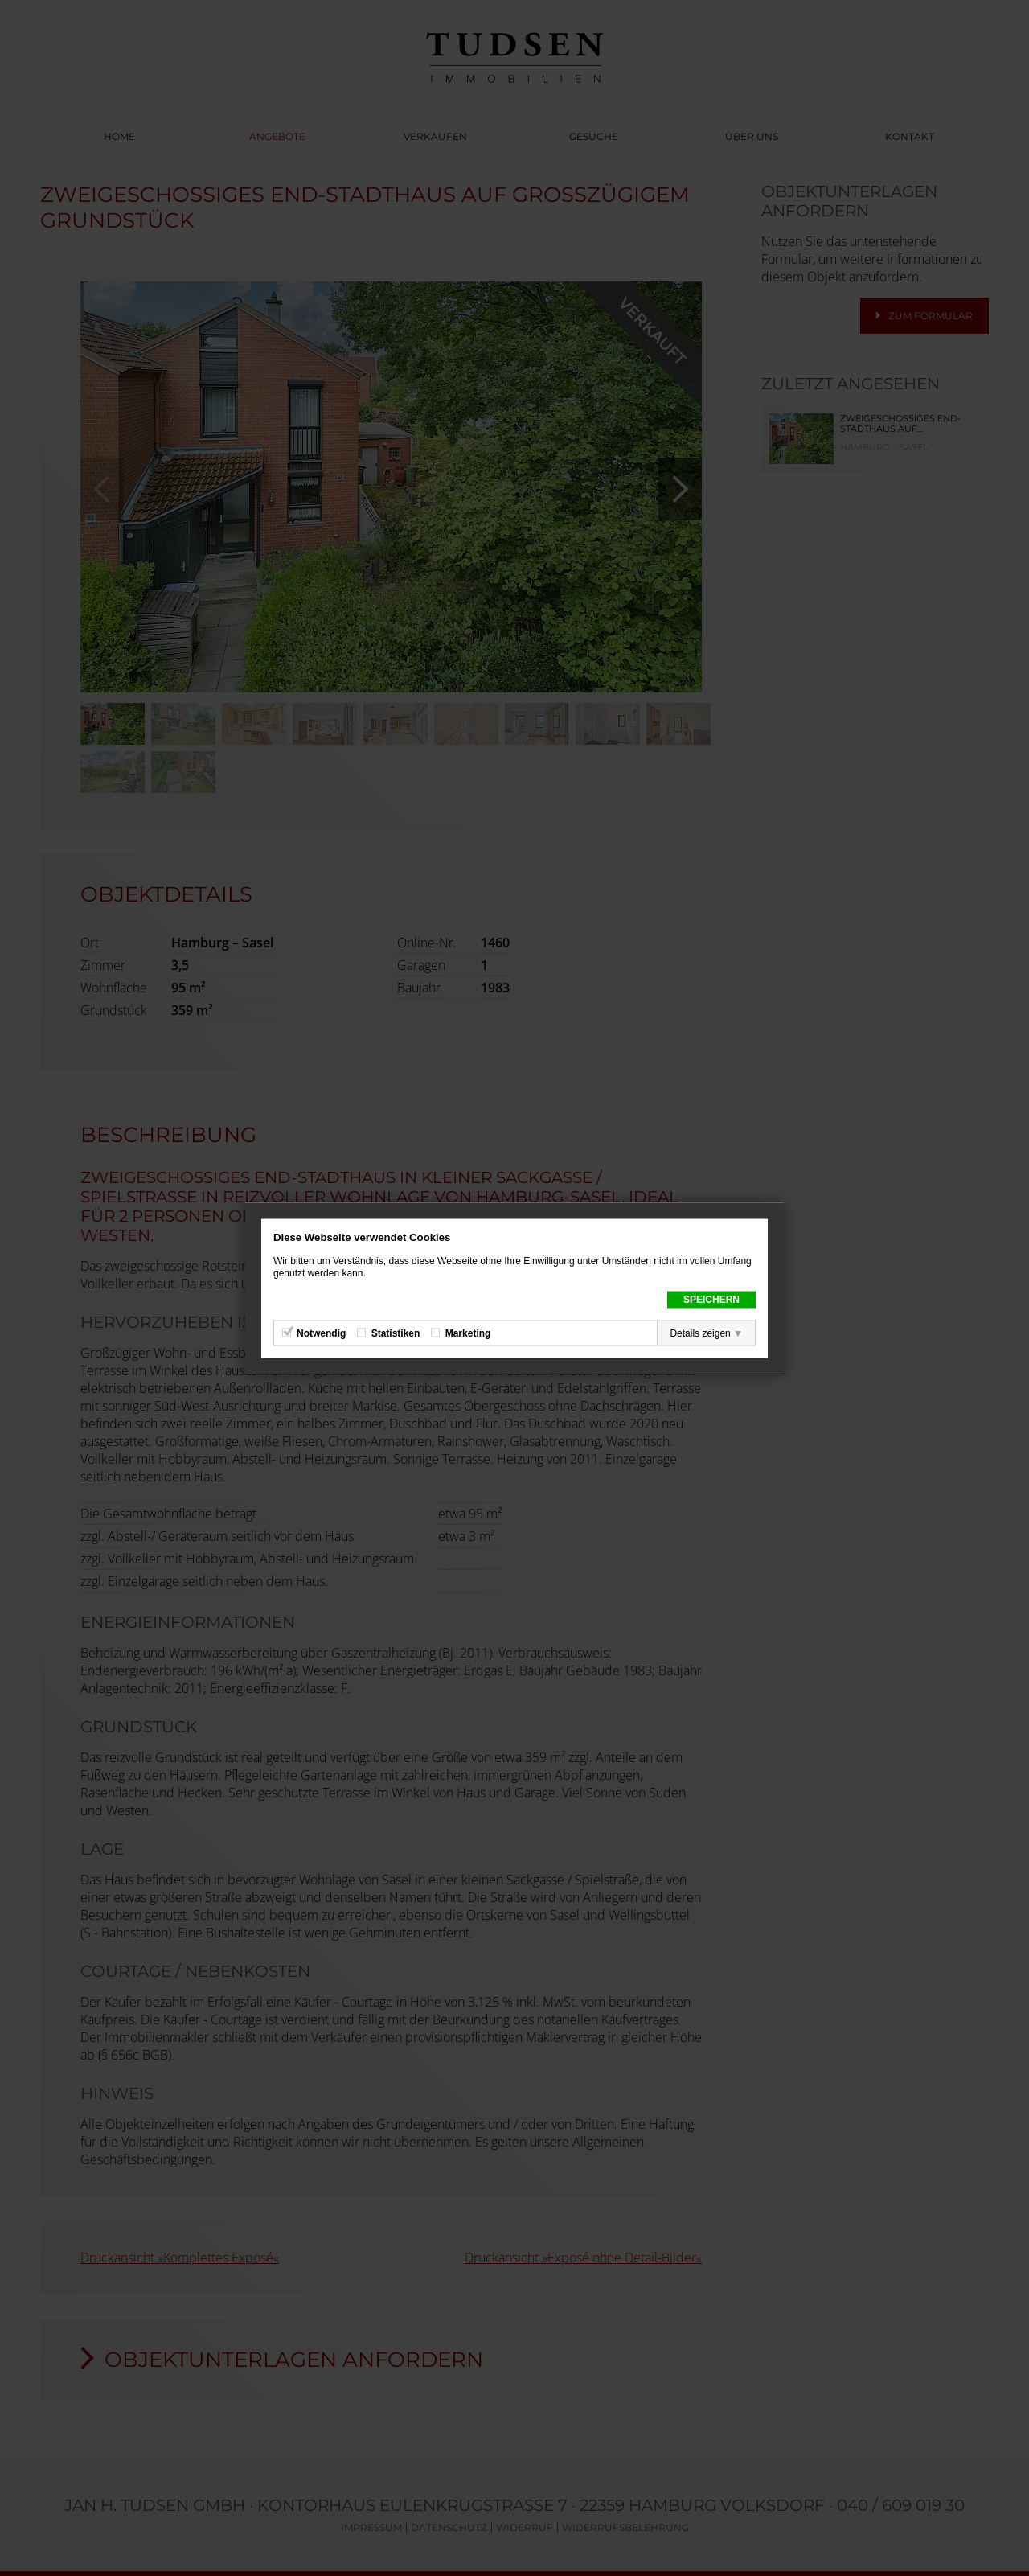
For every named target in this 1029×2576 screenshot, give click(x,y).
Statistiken (395, 1332)
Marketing (468, 1332)
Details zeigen (700, 1332)
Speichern (711, 1298)
